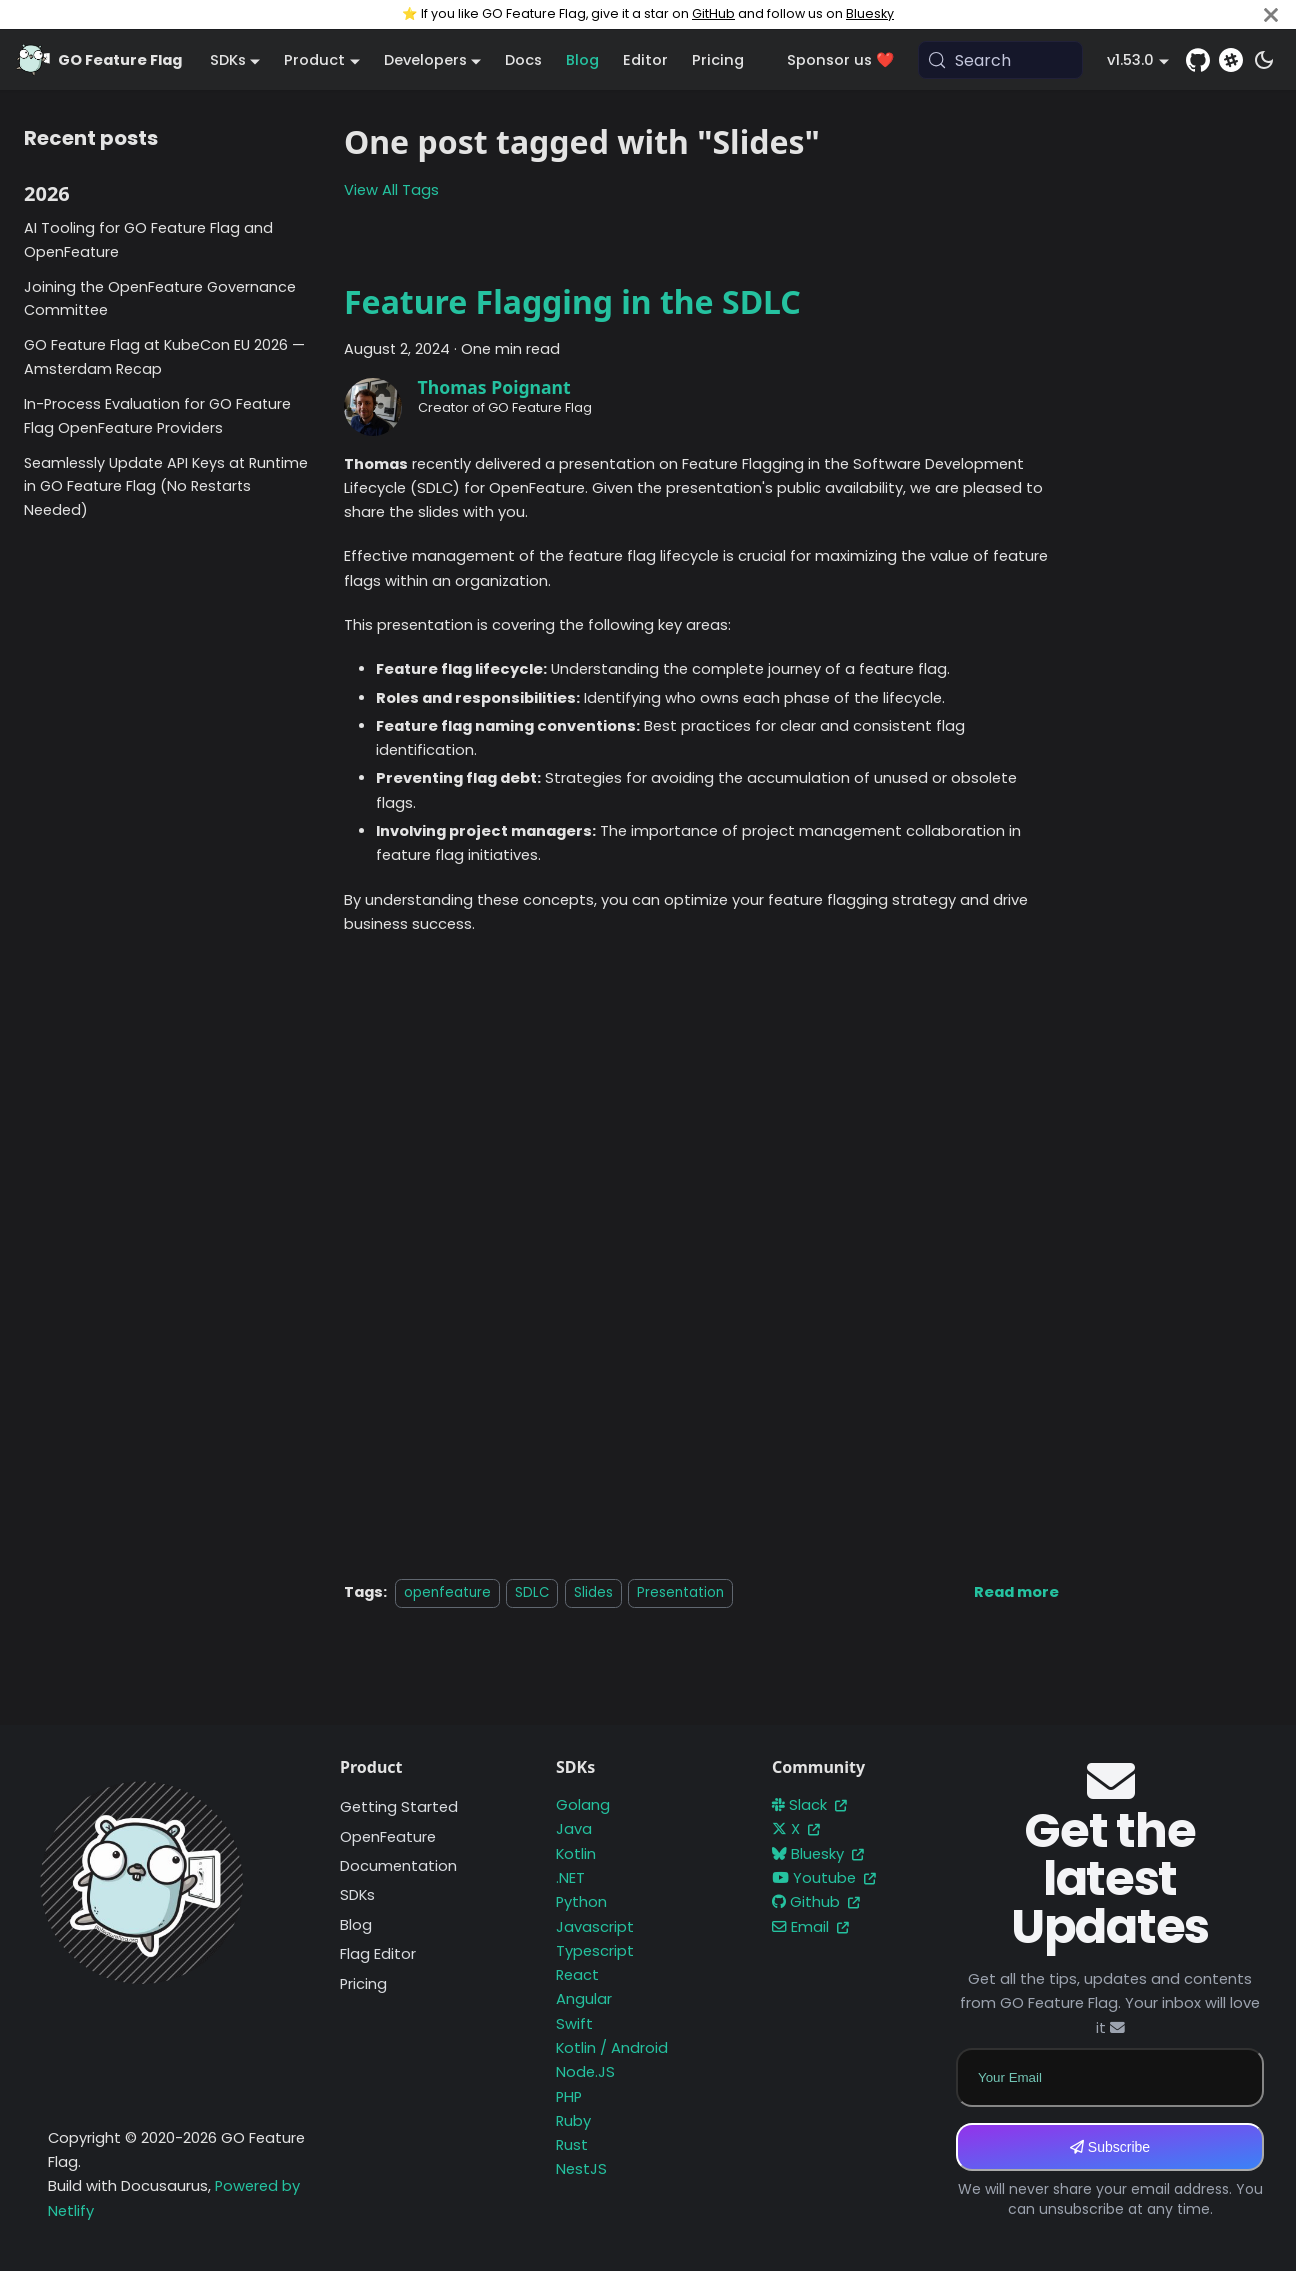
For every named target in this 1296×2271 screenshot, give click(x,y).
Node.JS (585, 2072)
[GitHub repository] (1198, 60)
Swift (574, 2024)
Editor (645, 60)
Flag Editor (378, 1954)
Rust (572, 2145)
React (577, 1975)
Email (810, 1927)
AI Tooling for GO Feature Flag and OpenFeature (148, 240)
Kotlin (576, 1854)
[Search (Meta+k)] (1001, 60)
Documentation (398, 1866)
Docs (523, 60)
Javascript (595, 1927)
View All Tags (391, 190)
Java (574, 1829)
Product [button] (314, 60)
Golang (583, 1805)
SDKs (357, 1895)
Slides (593, 1592)
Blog (582, 60)
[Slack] (1231, 60)
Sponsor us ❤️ (840, 60)
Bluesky (870, 13)
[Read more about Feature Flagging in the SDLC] (1016, 1592)
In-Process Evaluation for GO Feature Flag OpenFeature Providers (157, 416)
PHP (569, 2097)
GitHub (713, 13)
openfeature (447, 1592)
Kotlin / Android (612, 2048)
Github (816, 1902)
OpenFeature (388, 1837)
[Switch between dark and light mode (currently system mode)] (1264, 60)
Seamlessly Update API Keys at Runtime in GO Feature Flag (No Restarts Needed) (166, 487)
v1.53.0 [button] (1130, 60)
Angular (584, 1999)
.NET (570, 1878)
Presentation (680, 1592)
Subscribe (1110, 2147)
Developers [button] (425, 60)
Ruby (573, 2121)
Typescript (595, 1951)
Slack (809, 1805)
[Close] (1271, 14)
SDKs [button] (228, 60)
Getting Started (399, 1807)
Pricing (718, 60)
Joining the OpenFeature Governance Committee (160, 299)
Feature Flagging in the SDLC (572, 301)
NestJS (581, 2169)
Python (581, 1902)
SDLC (532, 1592)
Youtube (824, 1878)
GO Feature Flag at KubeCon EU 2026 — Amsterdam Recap (164, 357)
